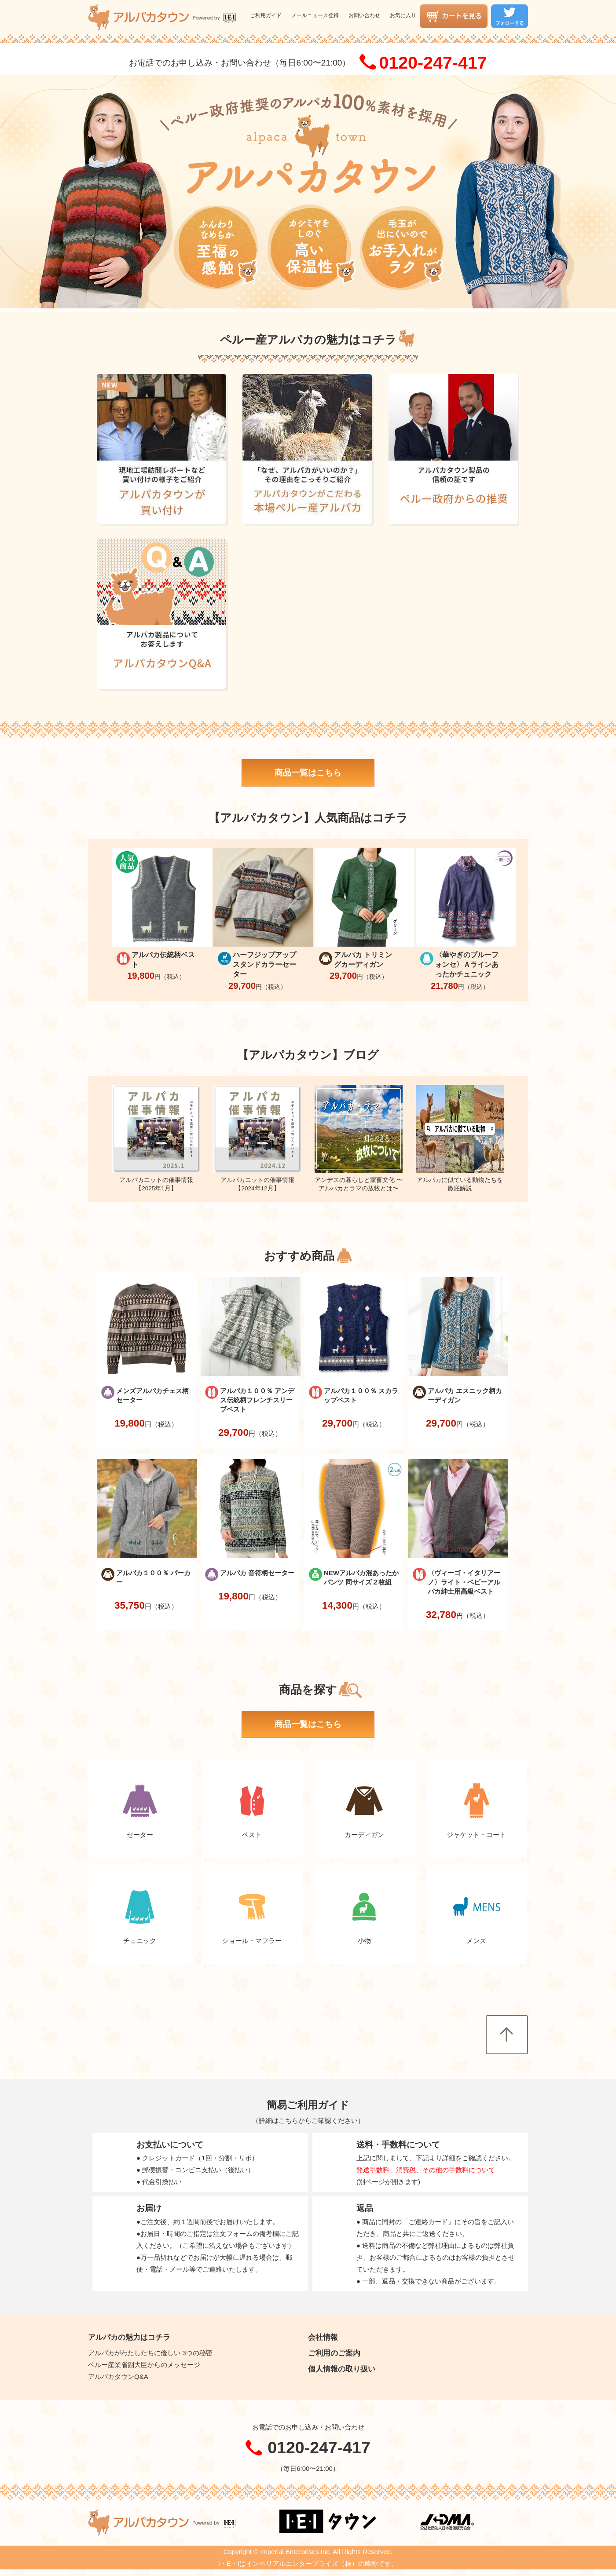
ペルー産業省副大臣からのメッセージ (144, 2364)
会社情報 (323, 2337)
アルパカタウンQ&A (118, 2376)
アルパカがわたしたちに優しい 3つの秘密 (150, 2352)
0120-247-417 (433, 62)
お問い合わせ (364, 15)
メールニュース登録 (315, 15)
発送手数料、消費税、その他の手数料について (425, 2170)
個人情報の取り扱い (341, 2369)
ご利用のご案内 (334, 2353)
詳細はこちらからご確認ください (308, 2120)
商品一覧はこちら (308, 772)
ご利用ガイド (266, 15)
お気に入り (403, 15)
